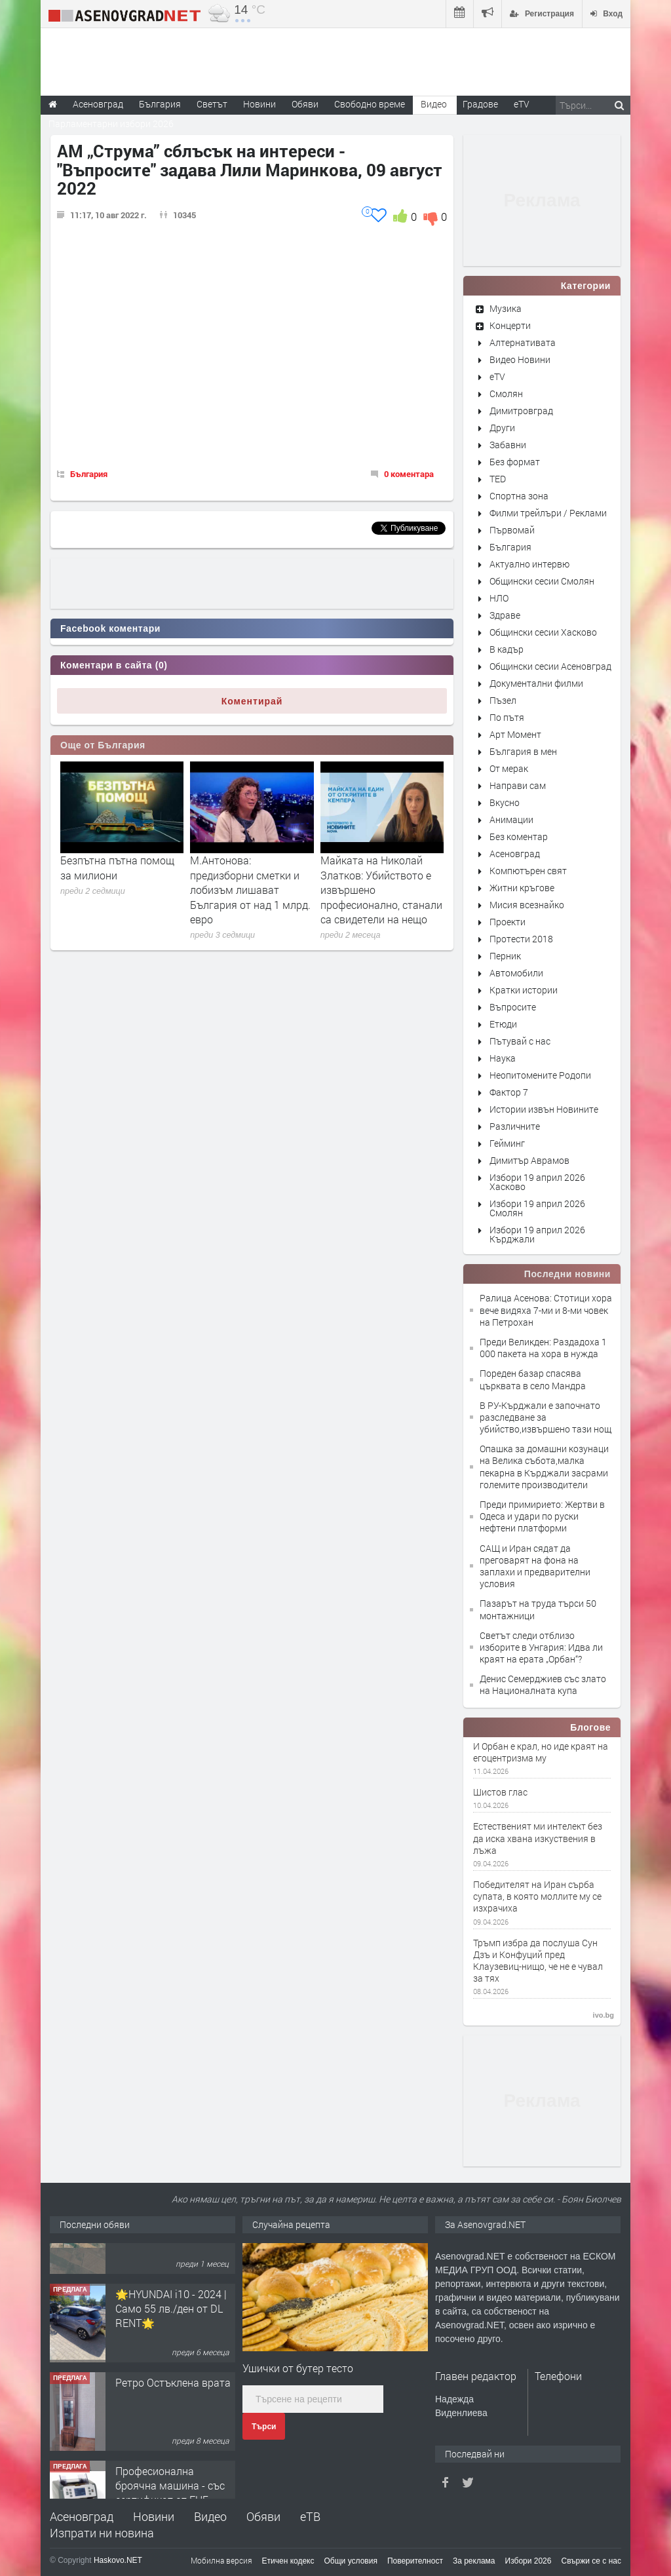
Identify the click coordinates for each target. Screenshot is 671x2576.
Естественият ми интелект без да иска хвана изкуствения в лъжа (537, 1838)
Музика (505, 308)
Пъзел (502, 700)
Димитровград (521, 410)
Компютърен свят (528, 870)
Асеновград (514, 853)
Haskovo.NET (118, 2560)
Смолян (506, 393)
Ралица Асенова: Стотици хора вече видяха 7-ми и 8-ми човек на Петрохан (546, 1310)
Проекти (507, 921)
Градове (480, 104)
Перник (505, 956)
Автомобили (516, 973)
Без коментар (518, 836)
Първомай (512, 530)
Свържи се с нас (591, 2561)
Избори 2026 (528, 2561)
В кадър (506, 649)
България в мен (523, 751)
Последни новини (567, 1274)
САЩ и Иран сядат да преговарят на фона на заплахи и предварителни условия (535, 1566)
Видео (210, 2516)
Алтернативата (522, 342)
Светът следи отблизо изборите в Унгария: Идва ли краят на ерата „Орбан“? (541, 1647)
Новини (259, 104)
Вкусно (504, 802)
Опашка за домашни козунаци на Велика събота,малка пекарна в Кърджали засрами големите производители (544, 1466)
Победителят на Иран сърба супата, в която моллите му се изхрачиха (537, 1896)
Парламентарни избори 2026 (111, 123)
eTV (497, 376)
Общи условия (350, 2561)
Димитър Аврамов (529, 1160)
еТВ (310, 2516)
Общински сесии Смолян (541, 581)
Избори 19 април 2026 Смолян (537, 1208)
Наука (502, 1058)
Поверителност (415, 2561)
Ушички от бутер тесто (297, 2368)
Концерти (510, 325)
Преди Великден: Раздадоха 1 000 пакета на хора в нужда (543, 1348)
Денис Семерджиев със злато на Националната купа (543, 1684)
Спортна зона (518, 496)
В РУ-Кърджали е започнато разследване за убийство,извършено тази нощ (545, 1417)
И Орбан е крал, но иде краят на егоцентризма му (540, 1752)
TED (497, 478)
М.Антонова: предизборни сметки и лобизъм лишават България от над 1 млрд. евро (250, 889)
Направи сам (517, 785)
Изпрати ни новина (102, 2533)
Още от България (102, 745)
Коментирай (252, 701)
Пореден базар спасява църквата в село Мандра (533, 1379)
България (88, 474)
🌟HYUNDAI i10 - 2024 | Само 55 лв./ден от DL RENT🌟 (171, 2356)
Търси (264, 2426)
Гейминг (507, 1143)
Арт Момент (515, 734)
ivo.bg (603, 2015)
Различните (514, 1126)
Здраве (504, 615)
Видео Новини (519, 359)
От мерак (508, 768)
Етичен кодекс (288, 2561)
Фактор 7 (508, 1092)
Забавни (507, 444)
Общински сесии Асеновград (550, 666)
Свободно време (369, 104)
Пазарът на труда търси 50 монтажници (538, 1609)
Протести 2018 (521, 938)
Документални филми (536, 683)
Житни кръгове (521, 887)
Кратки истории (523, 990)
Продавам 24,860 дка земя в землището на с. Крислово (173, 2268)
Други (502, 427)
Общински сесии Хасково (543, 632)
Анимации (511, 819)
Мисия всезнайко (526, 904)
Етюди (503, 1024)
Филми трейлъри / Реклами (548, 513)
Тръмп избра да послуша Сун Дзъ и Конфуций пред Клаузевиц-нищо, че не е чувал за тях (538, 1961)
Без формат (514, 461)
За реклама (474, 2561)
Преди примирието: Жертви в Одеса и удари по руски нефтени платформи (542, 1516)
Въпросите (512, 1007)
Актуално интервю (529, 564)
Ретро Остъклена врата (173, 2430)
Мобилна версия (221, 2560)
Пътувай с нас (519, 1041)
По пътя (506, 717)
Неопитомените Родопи (540, 1075)
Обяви (263, 2516)
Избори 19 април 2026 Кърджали (537, 1234)
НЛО (498, 598)
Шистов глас (500, 1792)
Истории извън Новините (543, 1109)
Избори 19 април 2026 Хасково (537, 1182)
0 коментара (409, 474)
